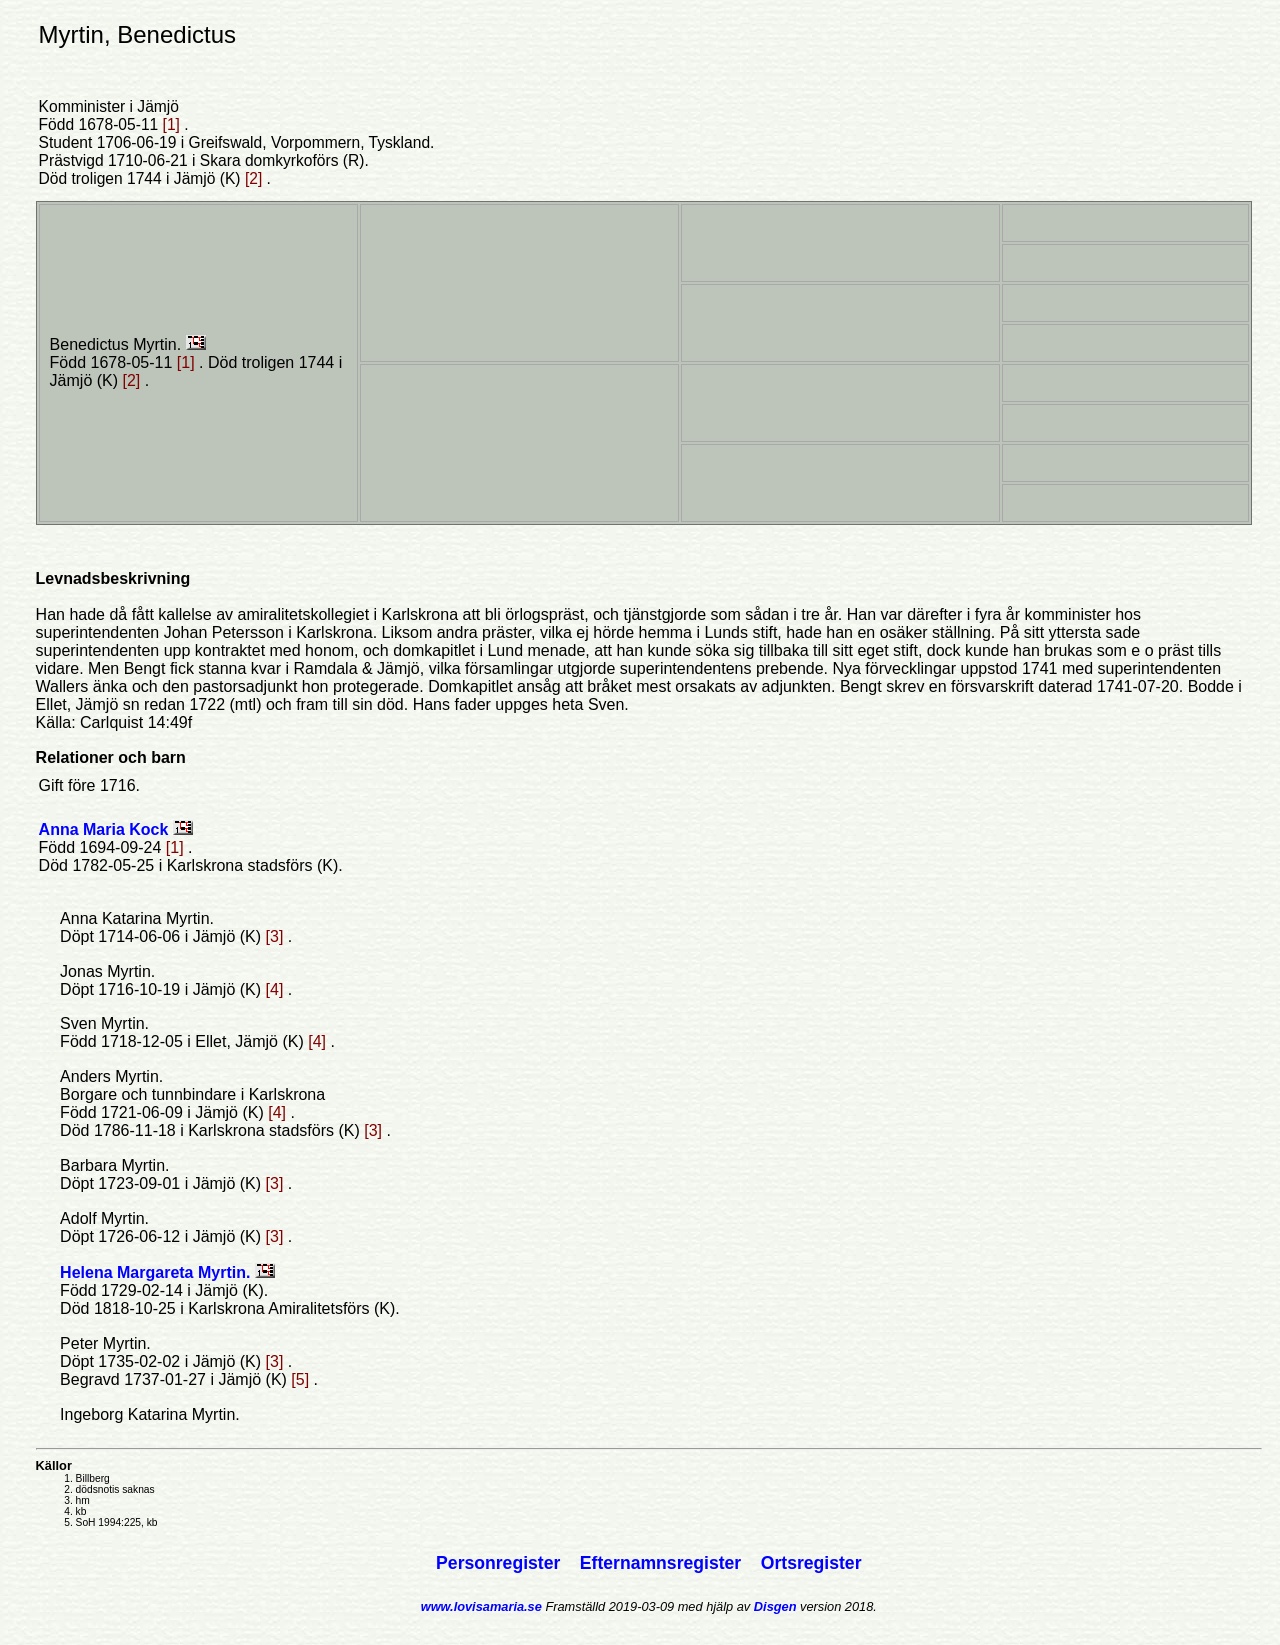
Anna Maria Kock (106, 829)
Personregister (500, 1563)
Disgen (775, 1606)
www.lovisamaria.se (481, 1606)
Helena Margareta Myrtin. (157, 1272)
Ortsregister (811, 1563)
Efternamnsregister (663, 1563)
